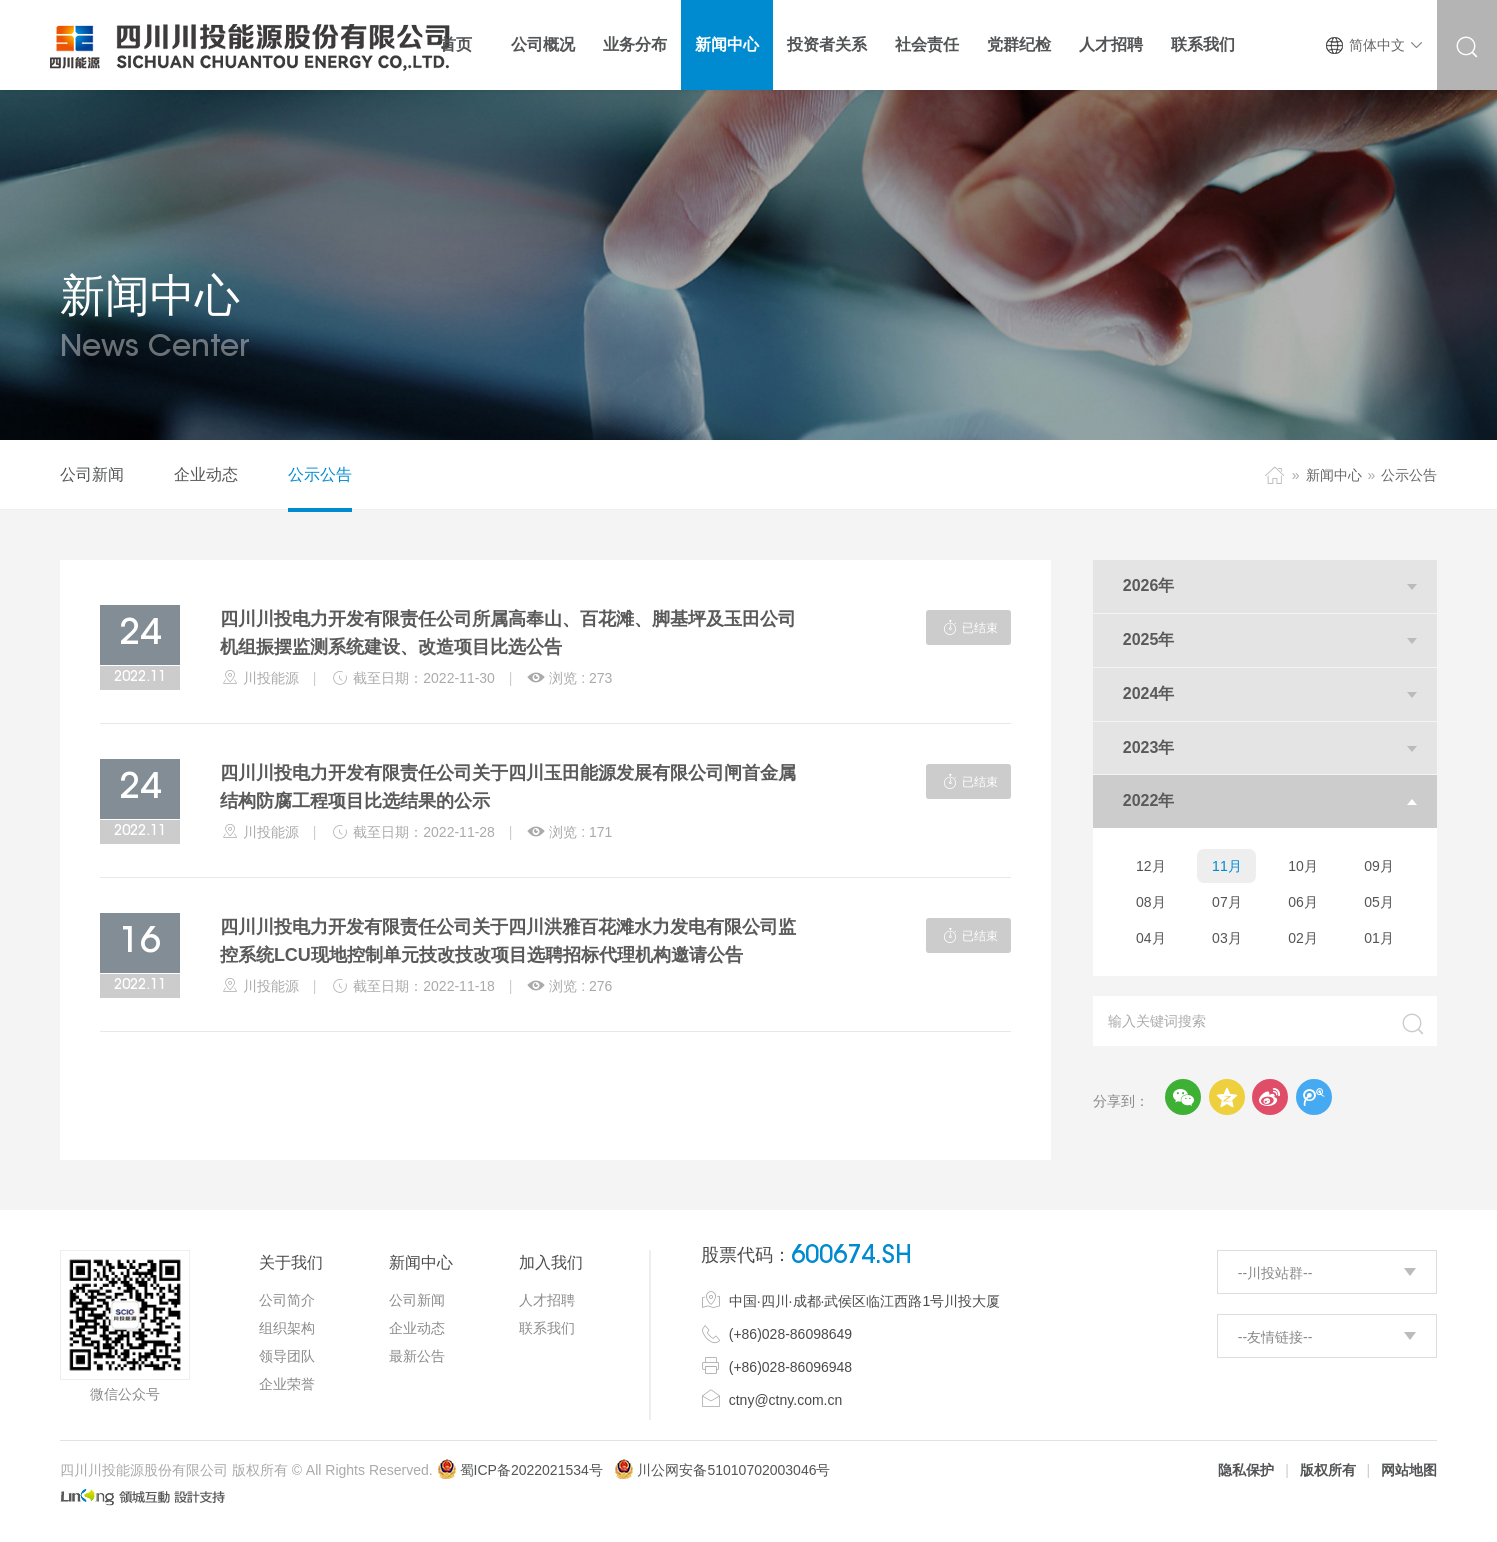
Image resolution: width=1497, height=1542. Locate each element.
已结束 (969, 627)
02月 (1303, 938)
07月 (1227, 902)
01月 (1379, 938)
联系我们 (547, 1328)
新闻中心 (1334, 475)
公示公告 (320, 474)
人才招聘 (547, 1300)
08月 (1151, 902)
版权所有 (1328, 1470)
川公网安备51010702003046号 (733, 1470)
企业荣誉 (287, 1384)
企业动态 (206, 474)
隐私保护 (1246, 1470)
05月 (1379, 902)
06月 (1303, 902)
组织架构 (287, 1328)
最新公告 (417, 1356)
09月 (1379, 866)
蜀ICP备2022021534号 (520, 1470)
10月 (1303, 866)
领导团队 (287, 1356)
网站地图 (1409, 1470)
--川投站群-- (1275, 1273)
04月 (1151, 938)
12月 (1151, 866)
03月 (1227, 938)
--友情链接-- (1275, 1337)
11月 (1227, 866)
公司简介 (287, 1300)
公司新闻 (92, 474)
